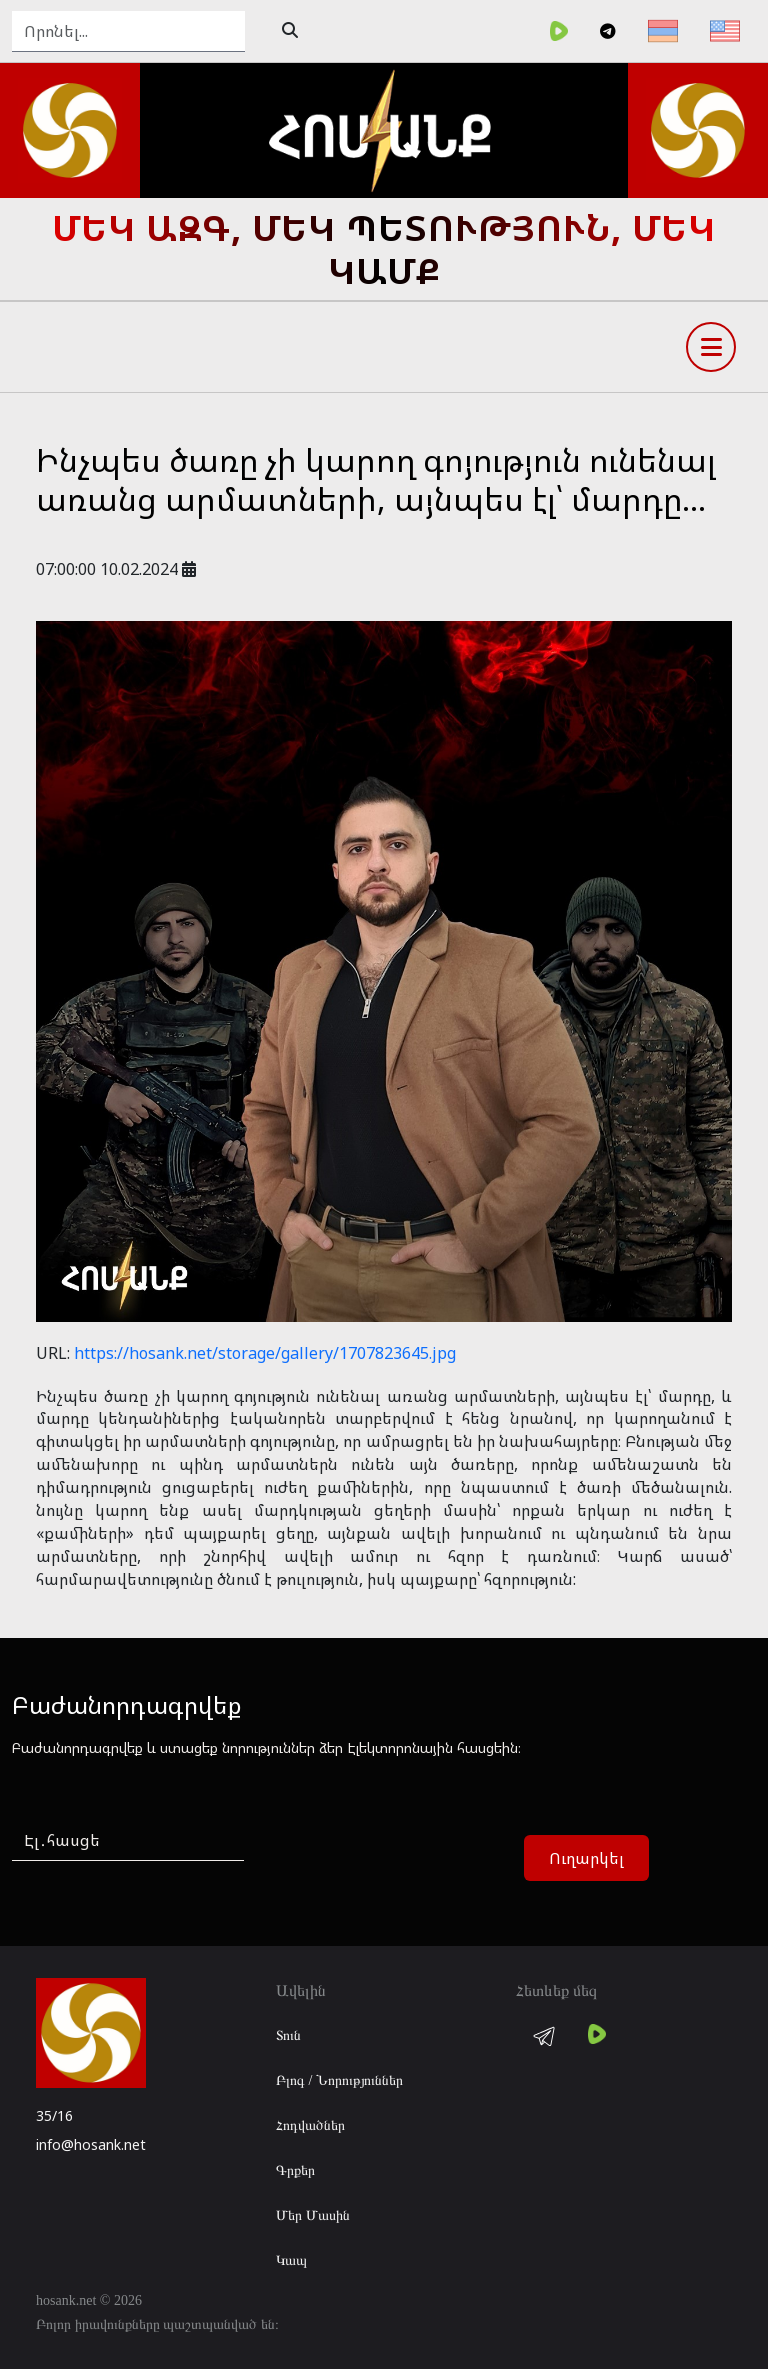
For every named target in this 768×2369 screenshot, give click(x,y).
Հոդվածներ (310, 2125)
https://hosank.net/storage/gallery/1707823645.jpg (265, 1353)
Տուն (288, 2035)
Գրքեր (295, 2170)
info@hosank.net (91, 2144)
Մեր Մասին (313, 2215)
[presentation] (420, 1859)
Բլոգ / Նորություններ (339, 2080)
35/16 (54, 2115)
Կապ (291, 2260)
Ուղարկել (586, 1858)
